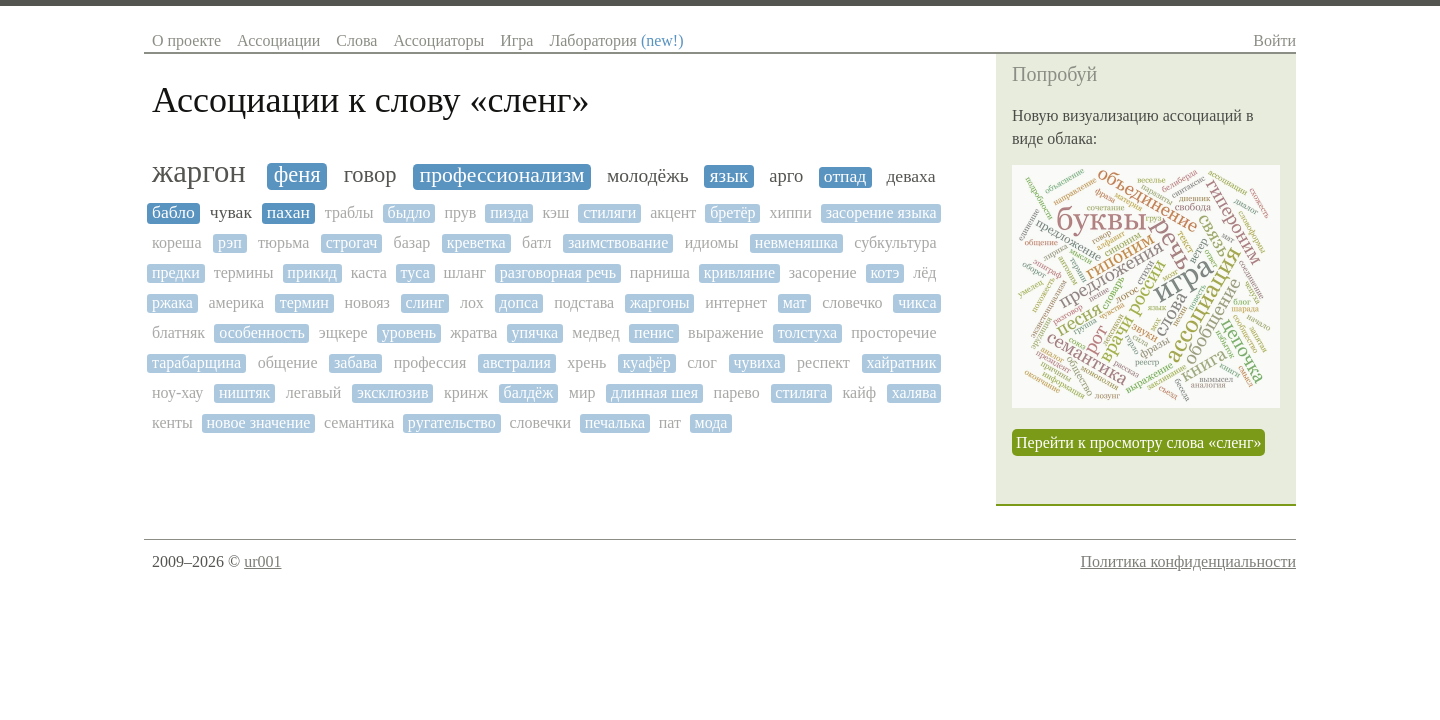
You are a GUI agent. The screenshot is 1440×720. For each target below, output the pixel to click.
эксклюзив (393, 392)
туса (415, 272)
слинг (425, 302)
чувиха (756, 362)
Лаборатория (616, 40)
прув (460, 212)
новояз (367, 302)
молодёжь (648, 175)
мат (795, 302)
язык (729, 175)
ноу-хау (177, 392)
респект (823, 362)
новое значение (258, 422)
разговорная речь (558, 272)
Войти (1274, 40)
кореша (176, 242)
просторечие (893, 332)
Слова (356, 40)
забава (355, 362)
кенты (172, 422)
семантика (359, 422)
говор (370, 175)
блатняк (178, 332)
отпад (845, 176)
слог (702, 362)
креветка (476, 242)
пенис (654, 332)
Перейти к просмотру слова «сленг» (1138, 442)
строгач (351, 242)
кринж (466, 392)
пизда (509, 212)
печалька (615, 422)
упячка (535, 332)
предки (176, 272)
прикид (312, 272)
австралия (517, 362)
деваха (910, 176)
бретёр (732, 212)
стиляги (609, 212)
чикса (917, 302)
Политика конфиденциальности (1188, 561)
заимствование (618, 242)
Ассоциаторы (438, 40)
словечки (540, 422)
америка (236, 302)
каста (369, 272)
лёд (924, 272)
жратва (473, 332)
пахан (288, 212)
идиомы (712, 242)
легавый (314, 392)
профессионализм (502, 175)
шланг (465, 272)
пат (670, 422)
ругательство (452, 422)
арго (786, 176)
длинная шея (654, 392)
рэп (230, 242)
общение (288, 362)
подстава (584, 302)
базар (412, 242)
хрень (586, 362)
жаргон (199, 172)
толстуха (807, 332)
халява (914, 392)
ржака (172, 302)
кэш (556, 212)
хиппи (790, 212)
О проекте (186, 40)
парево (737, 392)
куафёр (647, 362)
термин (304, 302)
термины (244, 272)
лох (472, 302)
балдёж (529, 392)
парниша (660, 272)
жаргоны (660, 302)
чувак (231, 212)
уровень (409, 332)
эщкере (343, 332)
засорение (823, 272)
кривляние (739, 272)
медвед (596, 332)
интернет (736, 302)
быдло (408, 212)
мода (711, 422)
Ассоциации (278, 40)
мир (582, 392)
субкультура (895, 242)
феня (297, 175)
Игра (516, 40)
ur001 (262, 561)
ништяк (244, 392)
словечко (852, 302)
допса (518, 302)
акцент (673, 212)
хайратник (901, 362)
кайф (860, 392)
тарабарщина (196, 362)
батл (536, 242)
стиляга (801, 392)
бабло (173, 212)
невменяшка (796, 242)
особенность (261, 332)
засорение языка (881, 212)
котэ (884, 272)
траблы (349, 212)
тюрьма (283, 242)
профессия (430, 362)
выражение (726, 332)
